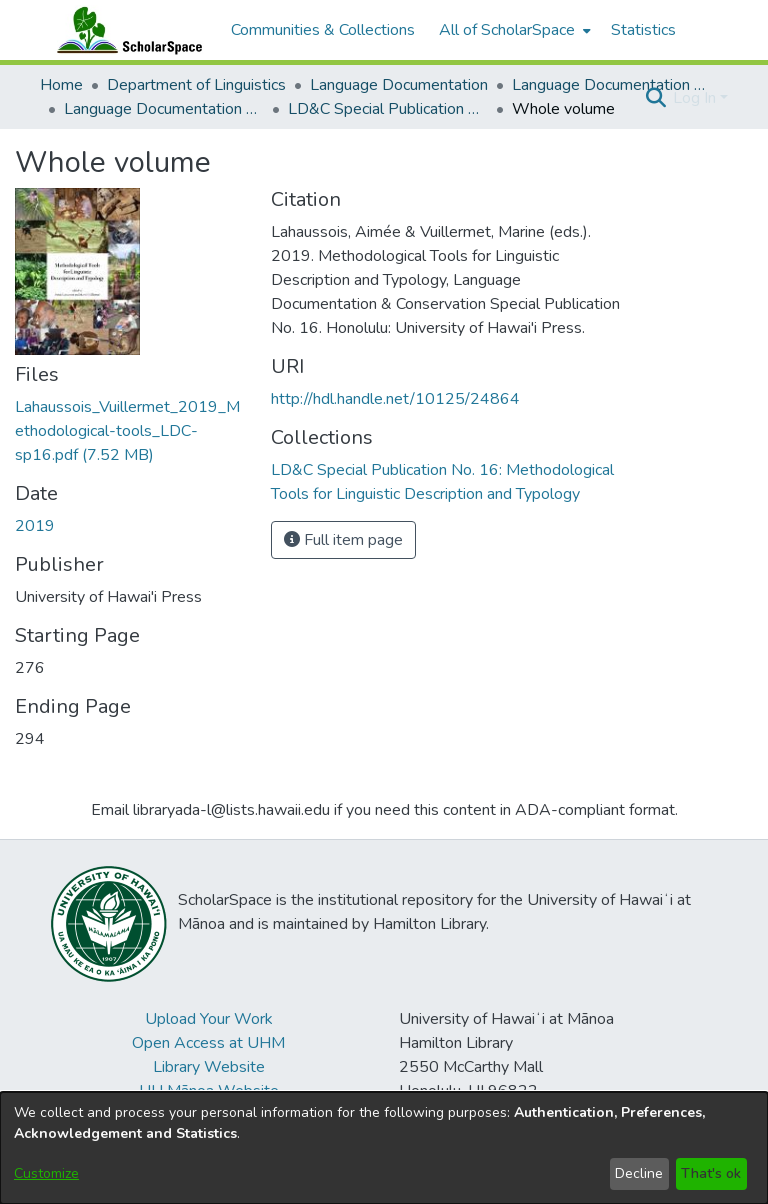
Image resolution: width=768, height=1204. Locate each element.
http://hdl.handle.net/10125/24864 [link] (395, 399)
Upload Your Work (209, 1019)
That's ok (711, 1173)
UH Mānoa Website (209, 1091)
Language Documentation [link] (399, 85)
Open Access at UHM (208, 1043)
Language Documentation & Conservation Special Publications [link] (164, 109)
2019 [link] (35, 526)
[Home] (125, 30)
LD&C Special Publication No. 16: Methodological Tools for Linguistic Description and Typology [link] (388, 109)
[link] (127, 431)
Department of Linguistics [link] (196, 85)
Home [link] (61, 85)
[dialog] (384, 1148)
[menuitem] (513, 30)
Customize (46, 1173)
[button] (655, 98)
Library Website (209, 1067)
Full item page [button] (343, 540)
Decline (639, 1173)
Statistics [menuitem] (643, 30)
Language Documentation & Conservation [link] (612, 85)
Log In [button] (696, 98)
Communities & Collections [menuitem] (323, 30)
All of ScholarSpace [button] (507, 30)
